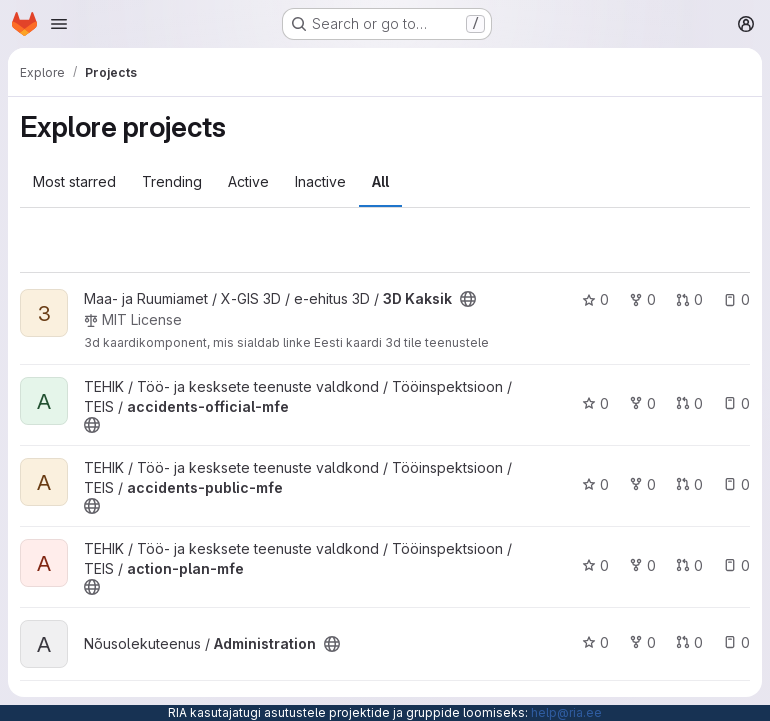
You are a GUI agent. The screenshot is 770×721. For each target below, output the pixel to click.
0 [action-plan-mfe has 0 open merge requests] (689, 565)
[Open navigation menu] (59, 24)
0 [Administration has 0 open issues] (736, 642)
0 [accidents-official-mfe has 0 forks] (642, 403)
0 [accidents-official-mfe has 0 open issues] (736, 403)
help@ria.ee (566, 712)
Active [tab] (248, 181)
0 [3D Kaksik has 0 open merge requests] (689, 299)
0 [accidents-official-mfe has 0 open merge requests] (689, 403)
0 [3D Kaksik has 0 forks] (642, 299)
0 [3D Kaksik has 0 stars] (595, 299)
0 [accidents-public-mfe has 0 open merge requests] (689, 484)
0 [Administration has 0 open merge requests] (689, 642)
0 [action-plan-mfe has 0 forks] (642, 565)
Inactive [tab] (320, 181)
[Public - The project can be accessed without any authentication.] (468, 299)
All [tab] (380, 181)
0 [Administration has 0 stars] (595, 642)
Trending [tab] (172, 181)
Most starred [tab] (74, 181)
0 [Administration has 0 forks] (642, 642)
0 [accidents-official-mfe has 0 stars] (595, 403)
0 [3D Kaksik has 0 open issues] (736, 299)
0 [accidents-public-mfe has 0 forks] (642, 484)
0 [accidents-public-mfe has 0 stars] (595, 484)
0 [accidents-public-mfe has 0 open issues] (736, 484)
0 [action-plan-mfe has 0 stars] (595, 565)
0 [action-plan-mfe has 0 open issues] (736, 565)
